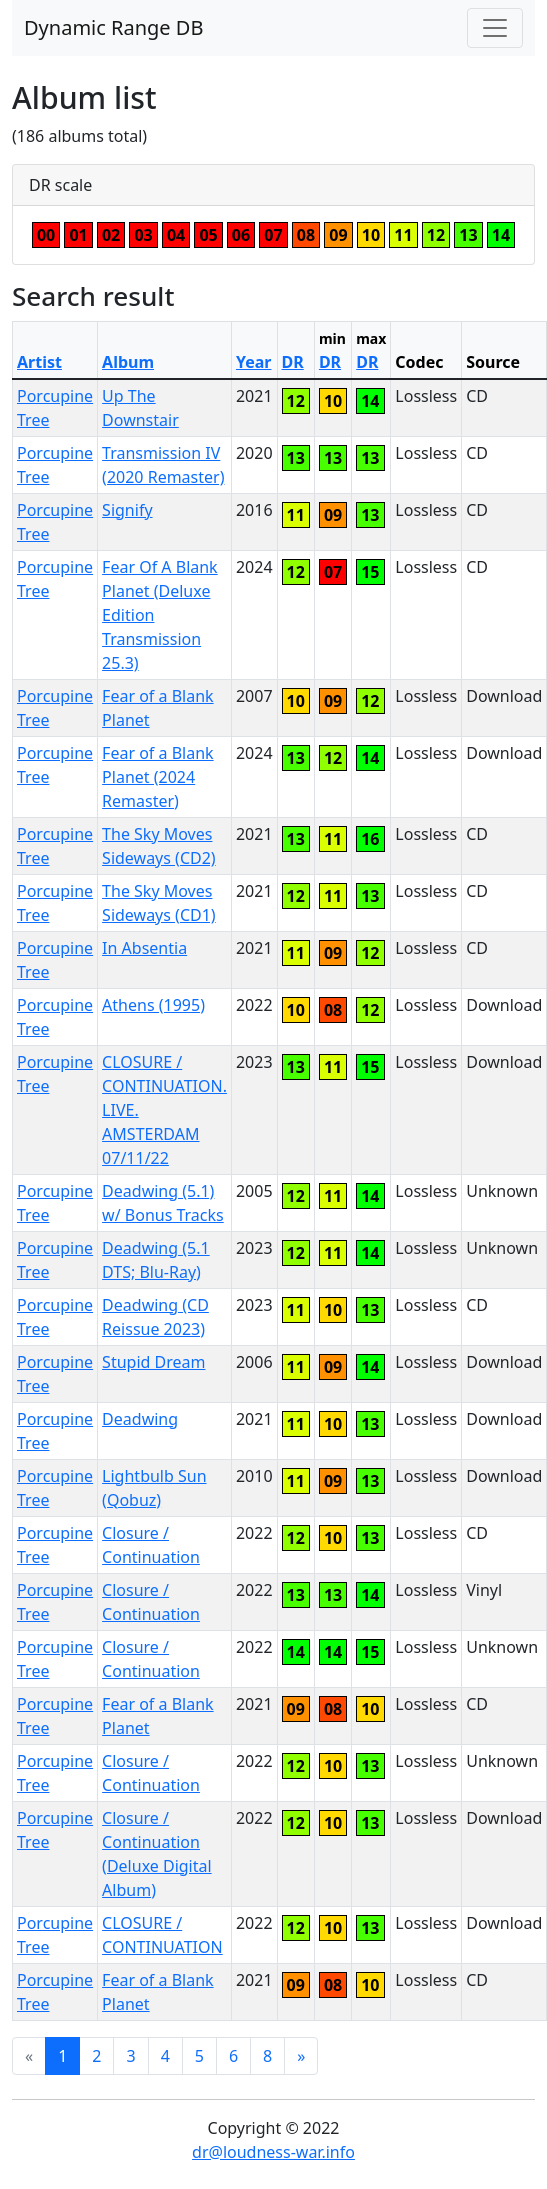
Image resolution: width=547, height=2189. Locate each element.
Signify (127, 510)
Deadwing (140, 1419)
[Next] (301, 2056)
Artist (39, 362)
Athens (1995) (153, 1005)
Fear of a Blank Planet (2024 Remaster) (158, 777)
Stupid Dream (153, 1362)
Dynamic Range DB (113, 27)
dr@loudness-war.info (273, 2152)
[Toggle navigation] (495, 28)
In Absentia (144, 948)
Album (128, 362)
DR (293, 362)
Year (254, 362)
